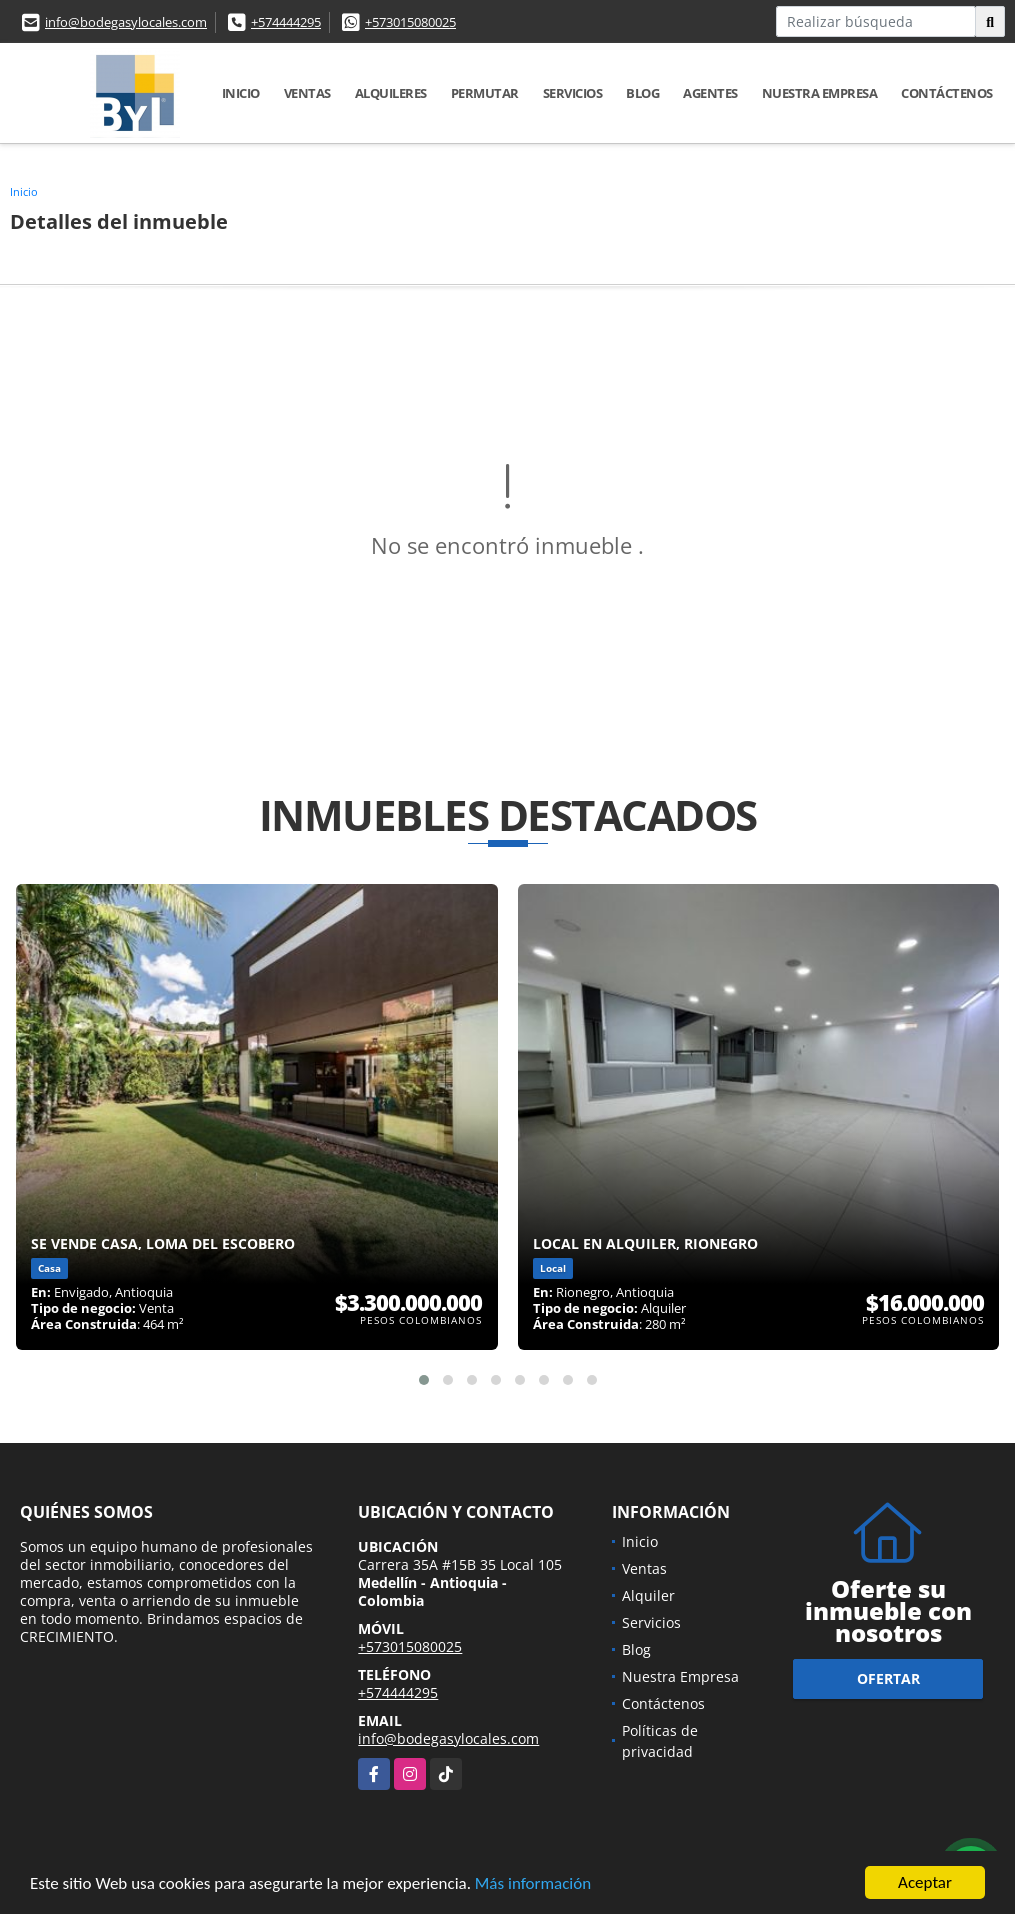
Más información (533, 1884)
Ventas (307, 93)
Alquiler (648, 1595)
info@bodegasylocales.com (126, 22)
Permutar (485, 93)
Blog (642, 93)
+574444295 (286, 22)
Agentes (710, 93)
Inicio (241, 93)
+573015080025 (410, 22)
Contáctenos (947, 93)
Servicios (573, 93)
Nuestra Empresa (820, 93)
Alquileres (391, 93)
